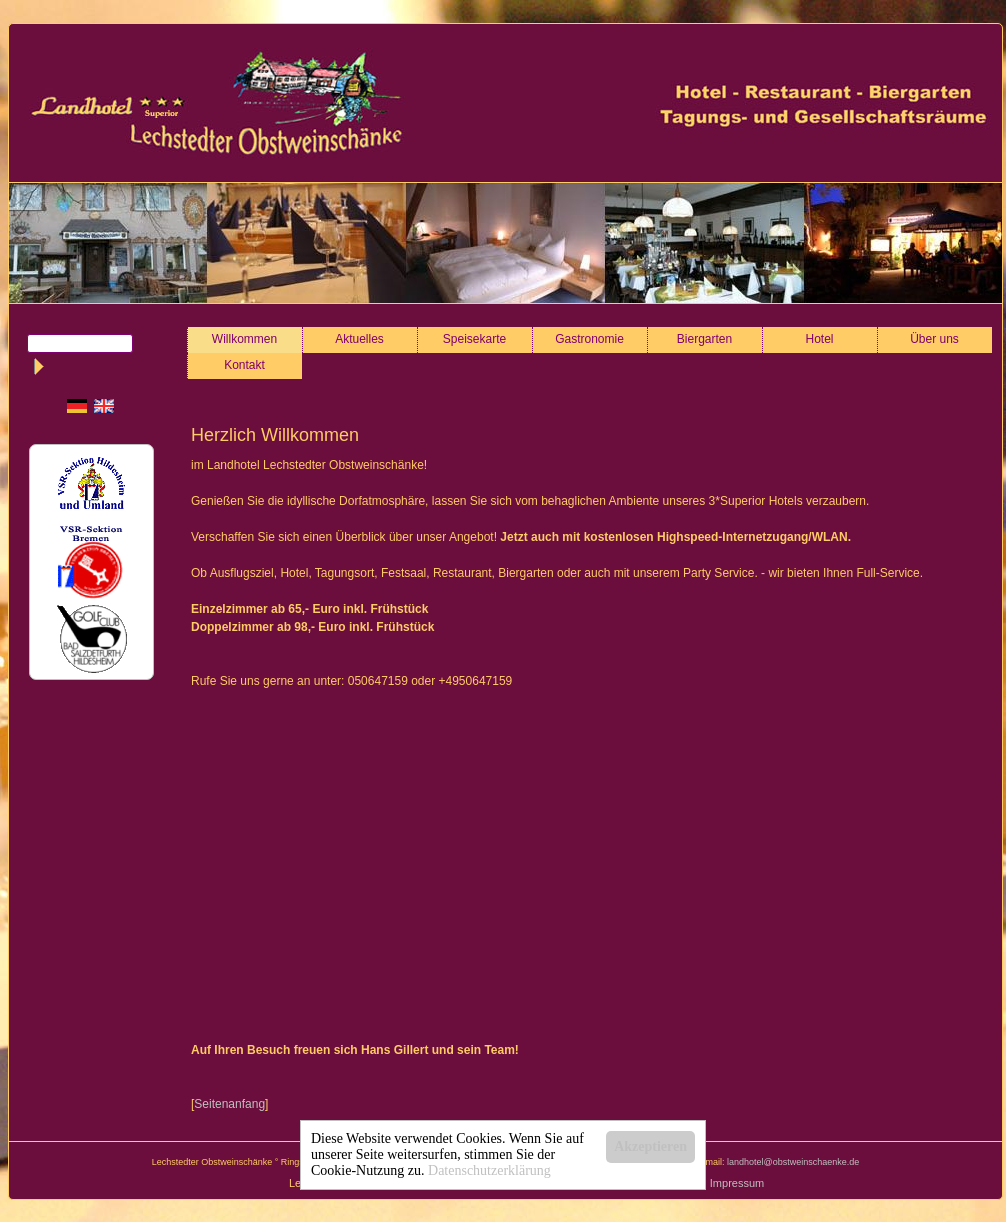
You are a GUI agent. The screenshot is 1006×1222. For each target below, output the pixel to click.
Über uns (934, 339)
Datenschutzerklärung (489, 1170)
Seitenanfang (229, 1104)
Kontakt (244, 365)
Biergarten (704, 339)
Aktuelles (359, 339)
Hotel (820, 339)
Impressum (737, 1183)
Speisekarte (474, 339)
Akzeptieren (650, 1146)
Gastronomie (589, 339)
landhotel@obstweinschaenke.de (793, 1162)
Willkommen (244, 339)
